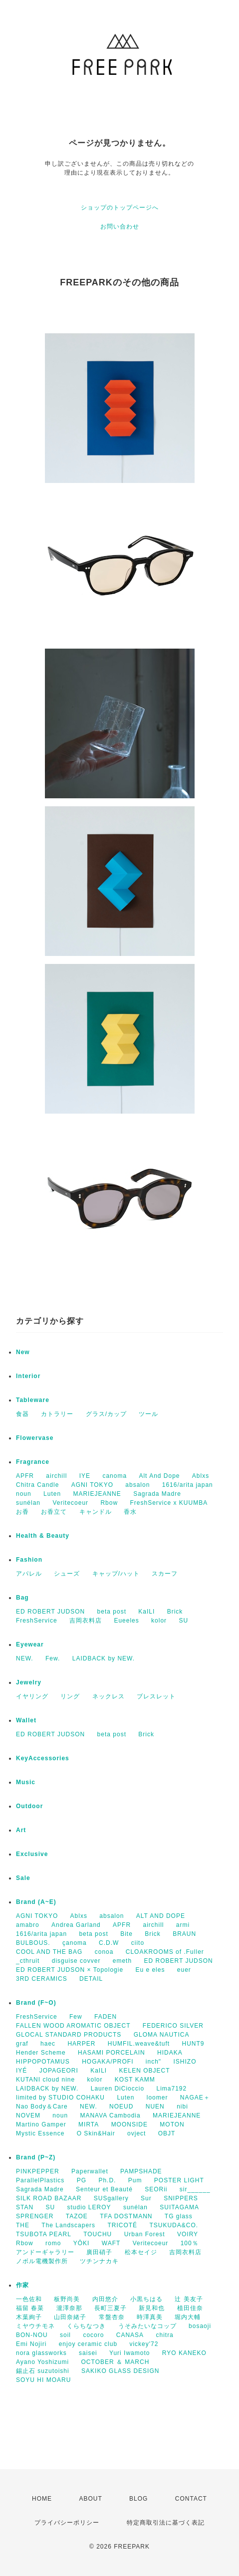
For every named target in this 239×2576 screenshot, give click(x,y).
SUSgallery (111, 2198)
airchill (56, 1475)
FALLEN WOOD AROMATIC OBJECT (73, 2025)
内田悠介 (105, 2299)
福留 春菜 (30, 2308)
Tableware (32, 1400)
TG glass (179, 2216)
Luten (52, 1493)
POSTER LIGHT (179, 2180)
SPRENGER (34, 2216)
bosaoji (200, 2326)
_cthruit (27, 1960)
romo (53, 2243)
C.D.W (109, 1942)
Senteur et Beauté (104, 2189)
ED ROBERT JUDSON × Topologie (69, 1969)
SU (183, 1620)
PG (81, 2180)
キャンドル (95, 1511)
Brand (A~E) (36, 1901)
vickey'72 (143, 2344)
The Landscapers (68, 2225)
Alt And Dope (159, 1475)
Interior (28, 1376)
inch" (153, 2061)
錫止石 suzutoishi (42, 2370)
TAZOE (77, 2216)
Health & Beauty (42, 1535)
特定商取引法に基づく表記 (166, 2522)
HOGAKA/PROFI (107, 2061)
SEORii (156, 2189)
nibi (182, 2106)
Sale (23, 1877)
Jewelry (28, 1682)
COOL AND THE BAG (49, 1951)
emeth (122, 1960)
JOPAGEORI (58, 2070)
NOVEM (28, 2115)
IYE (84, 1475)
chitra (164, 2335)
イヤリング (32, 1696)
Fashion (29, 1559)
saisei (88, 2352)
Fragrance (32, 1461)
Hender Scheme (41, 2052)
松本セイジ (141, 2252)
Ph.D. (107, 2180)
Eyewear (30, 1644)
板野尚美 (67, 2299)
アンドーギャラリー (45, 2252)
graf (22, 2043)
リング (70, 1696)
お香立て (54, 1511)
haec (47, 2043)
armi (183, 1924)
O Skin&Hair (96, 2133)
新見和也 (152, 2308)
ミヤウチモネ (35, 2326)
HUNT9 (193, 2043)
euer (184, 1969)
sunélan (28, 1502)
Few (75, 2016)
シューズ (67, 1573)
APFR (25, 1475)
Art (21, 1830)
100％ (190, 2243)
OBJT (167, 2133)
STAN (24, 2207)
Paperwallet (89, 2171)
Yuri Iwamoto (129, 2352)
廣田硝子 (99, 2252)
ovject (136, 2133)
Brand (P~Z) (35, 2157)
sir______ (195, 2189)
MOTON (172, 2124)
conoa (104, 1951)
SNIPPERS (181, 2198)
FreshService (36, 1620)
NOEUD (121, 2106)
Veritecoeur (70, 1502)
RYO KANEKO (184, 2352)
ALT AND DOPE (160, 1915)
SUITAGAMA (179, 2207)
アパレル (29, 1573)
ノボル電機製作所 (42, 2261)
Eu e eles (150, 1969)
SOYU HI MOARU (43, 2379)
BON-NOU (32, 2335)
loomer (157, 2097)
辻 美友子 (189, 2299)
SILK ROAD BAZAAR (48, 2198)
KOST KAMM (135, 2079)
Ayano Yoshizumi (42, 2361)
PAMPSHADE (141, 2171)
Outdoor (29, 1806)
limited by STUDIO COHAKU (60, 2097)
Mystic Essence (40, 2133)
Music (25, 1782)
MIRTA (88, 2124)
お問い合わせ (119, 226)
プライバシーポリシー (66, 2522)
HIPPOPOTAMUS (43, 2061)
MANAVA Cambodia (110, 2115)
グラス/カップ (106, 1413)
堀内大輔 (188, 2317)
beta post (111, 1611)
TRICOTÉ (122, 2225)
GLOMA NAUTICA (162, 2034)
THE (22, 2225)
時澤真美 (150, 2317)
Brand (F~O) (36, 2002)
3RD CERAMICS (41, 1978)
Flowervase (34, 1437)
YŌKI (81, 2243)
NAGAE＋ (195, 2097)
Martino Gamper (41, 2124)
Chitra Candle (37, 1484)
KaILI (146, 1611)
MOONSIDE (129, 2124)
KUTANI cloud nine (45, 2079)
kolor (159, 1620)
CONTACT (191, 2498)
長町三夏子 (110, 2308)
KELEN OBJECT (144, 2070)
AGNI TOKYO (92, 1484)
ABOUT (90, 2498)
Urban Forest (144, 2234)
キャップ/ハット (116, 1573)
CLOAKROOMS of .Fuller (165, 1951)
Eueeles (126, 1620)
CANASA (130, 2335)
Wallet (26, 1720)
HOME (42, 2498)
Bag (22, 1597)
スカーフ (165, 1573)
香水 (130, 1511)
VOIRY (187, 2234)
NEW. (24, 1658)
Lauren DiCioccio (117, 2088)
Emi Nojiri (31, 2344)
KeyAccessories (42, 1758)
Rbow (109, 1502)
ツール (148, 1413)
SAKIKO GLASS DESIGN (120, 2370)
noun (23, 1493)
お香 (22, 1511)
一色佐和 (29, 2299)
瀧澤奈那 (69, 2308)
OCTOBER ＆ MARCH (115, 2361)
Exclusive (32, 1854)
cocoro (93, 2335)
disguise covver (76, 1960)
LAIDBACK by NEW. (103, 1658)
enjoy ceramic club (88, 2344)
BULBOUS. (33, 1942)
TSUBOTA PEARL (43, 2234)
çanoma (74, 1942)
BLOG (138, 2498)
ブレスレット (156, 1696)
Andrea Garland (76, 1924)
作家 (22, 2285)
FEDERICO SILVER (173, 2025)
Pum (135, 2180)
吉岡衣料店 (85, 1620)
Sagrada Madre (157, 1493)
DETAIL (91, 1978)
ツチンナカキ (99, 2261)
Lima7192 (171, 2088)
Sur (146, 2198)
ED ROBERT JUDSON (50, 1611)
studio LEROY (89, 2207)
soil (65, 2335)
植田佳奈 (190, 2308)
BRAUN (184, 1933)
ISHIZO (184, 2061)
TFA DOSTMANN (126, 2216)
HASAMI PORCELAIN (111, 2052)
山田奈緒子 (70, 2317)
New (23, 1352)
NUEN (155, 2106)
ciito (137, 1942)
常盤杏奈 (112, 2317)
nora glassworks (41, 2352)
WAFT (111, 2243)
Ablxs (200, 1475)
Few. (52, 1658)
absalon (137, 1484)
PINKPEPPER (37, 2171)
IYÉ (21, 2070)
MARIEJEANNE (97, 1493)
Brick (175, 1611)
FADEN (105, 2016)
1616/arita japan (187, 1484)
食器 (22, 1413)
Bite (126, 1933)
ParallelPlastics (40, 2180)
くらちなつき (86, 2326)
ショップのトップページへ (120, 207)
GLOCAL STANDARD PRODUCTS (68, 2034)
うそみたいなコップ (147, 2326)
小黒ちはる (146, 2299)
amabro (27, 1924)
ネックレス (108, 1696)
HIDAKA (170, 2052)
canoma (114, 1475)
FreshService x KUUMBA (169, 1502)
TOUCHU (97, 2234)
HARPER (81, 2043)
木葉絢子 (29, 2317)
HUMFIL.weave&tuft (139, 2043)
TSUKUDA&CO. (173, 2225)
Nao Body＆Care (42, 2106)
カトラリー (57, 1413)
